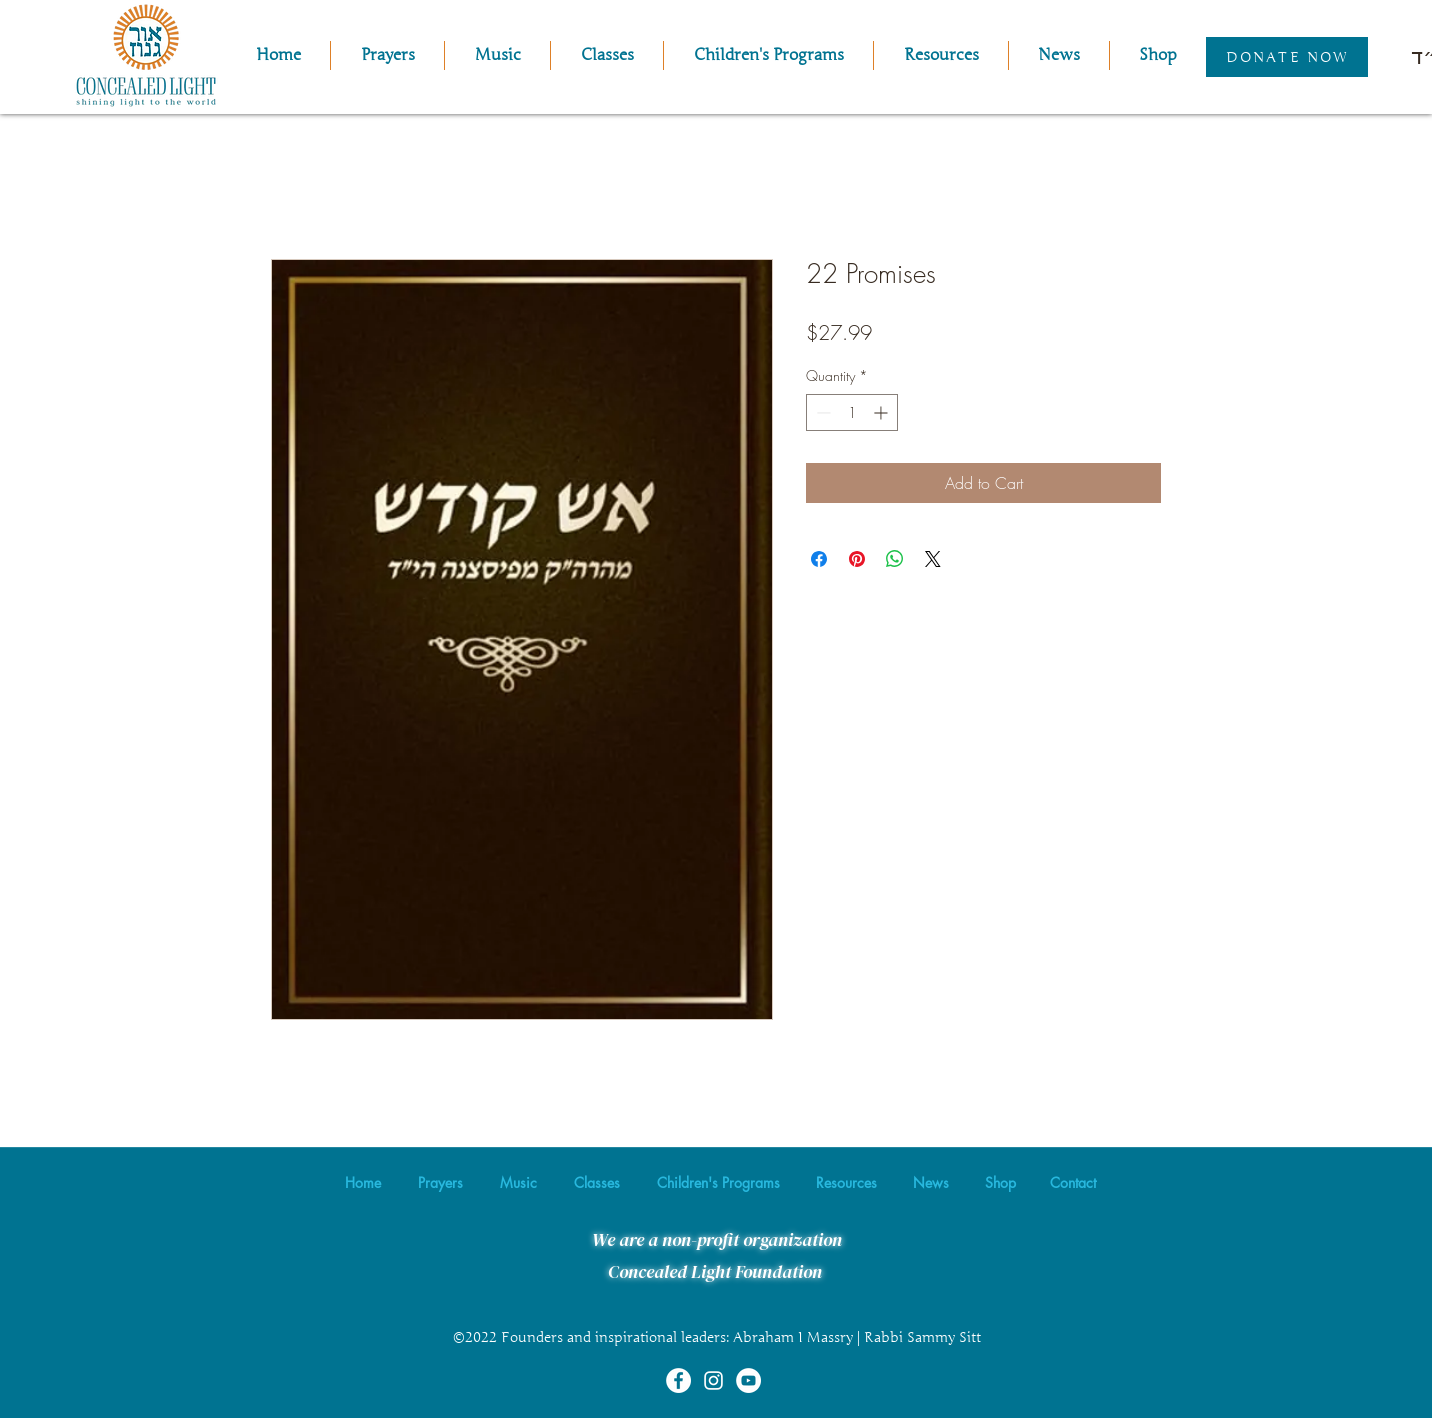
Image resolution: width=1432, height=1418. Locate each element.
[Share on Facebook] (819, 559)
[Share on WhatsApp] (895, 559)
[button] (497, 55)
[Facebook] (678, 1380)
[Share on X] (933, 559)
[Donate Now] (1287, 57)
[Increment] (882, 412)
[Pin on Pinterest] (857, 559)
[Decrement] (821, 412)
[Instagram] (713, 1380)
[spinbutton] (852, 412)
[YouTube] (748, 1380)
